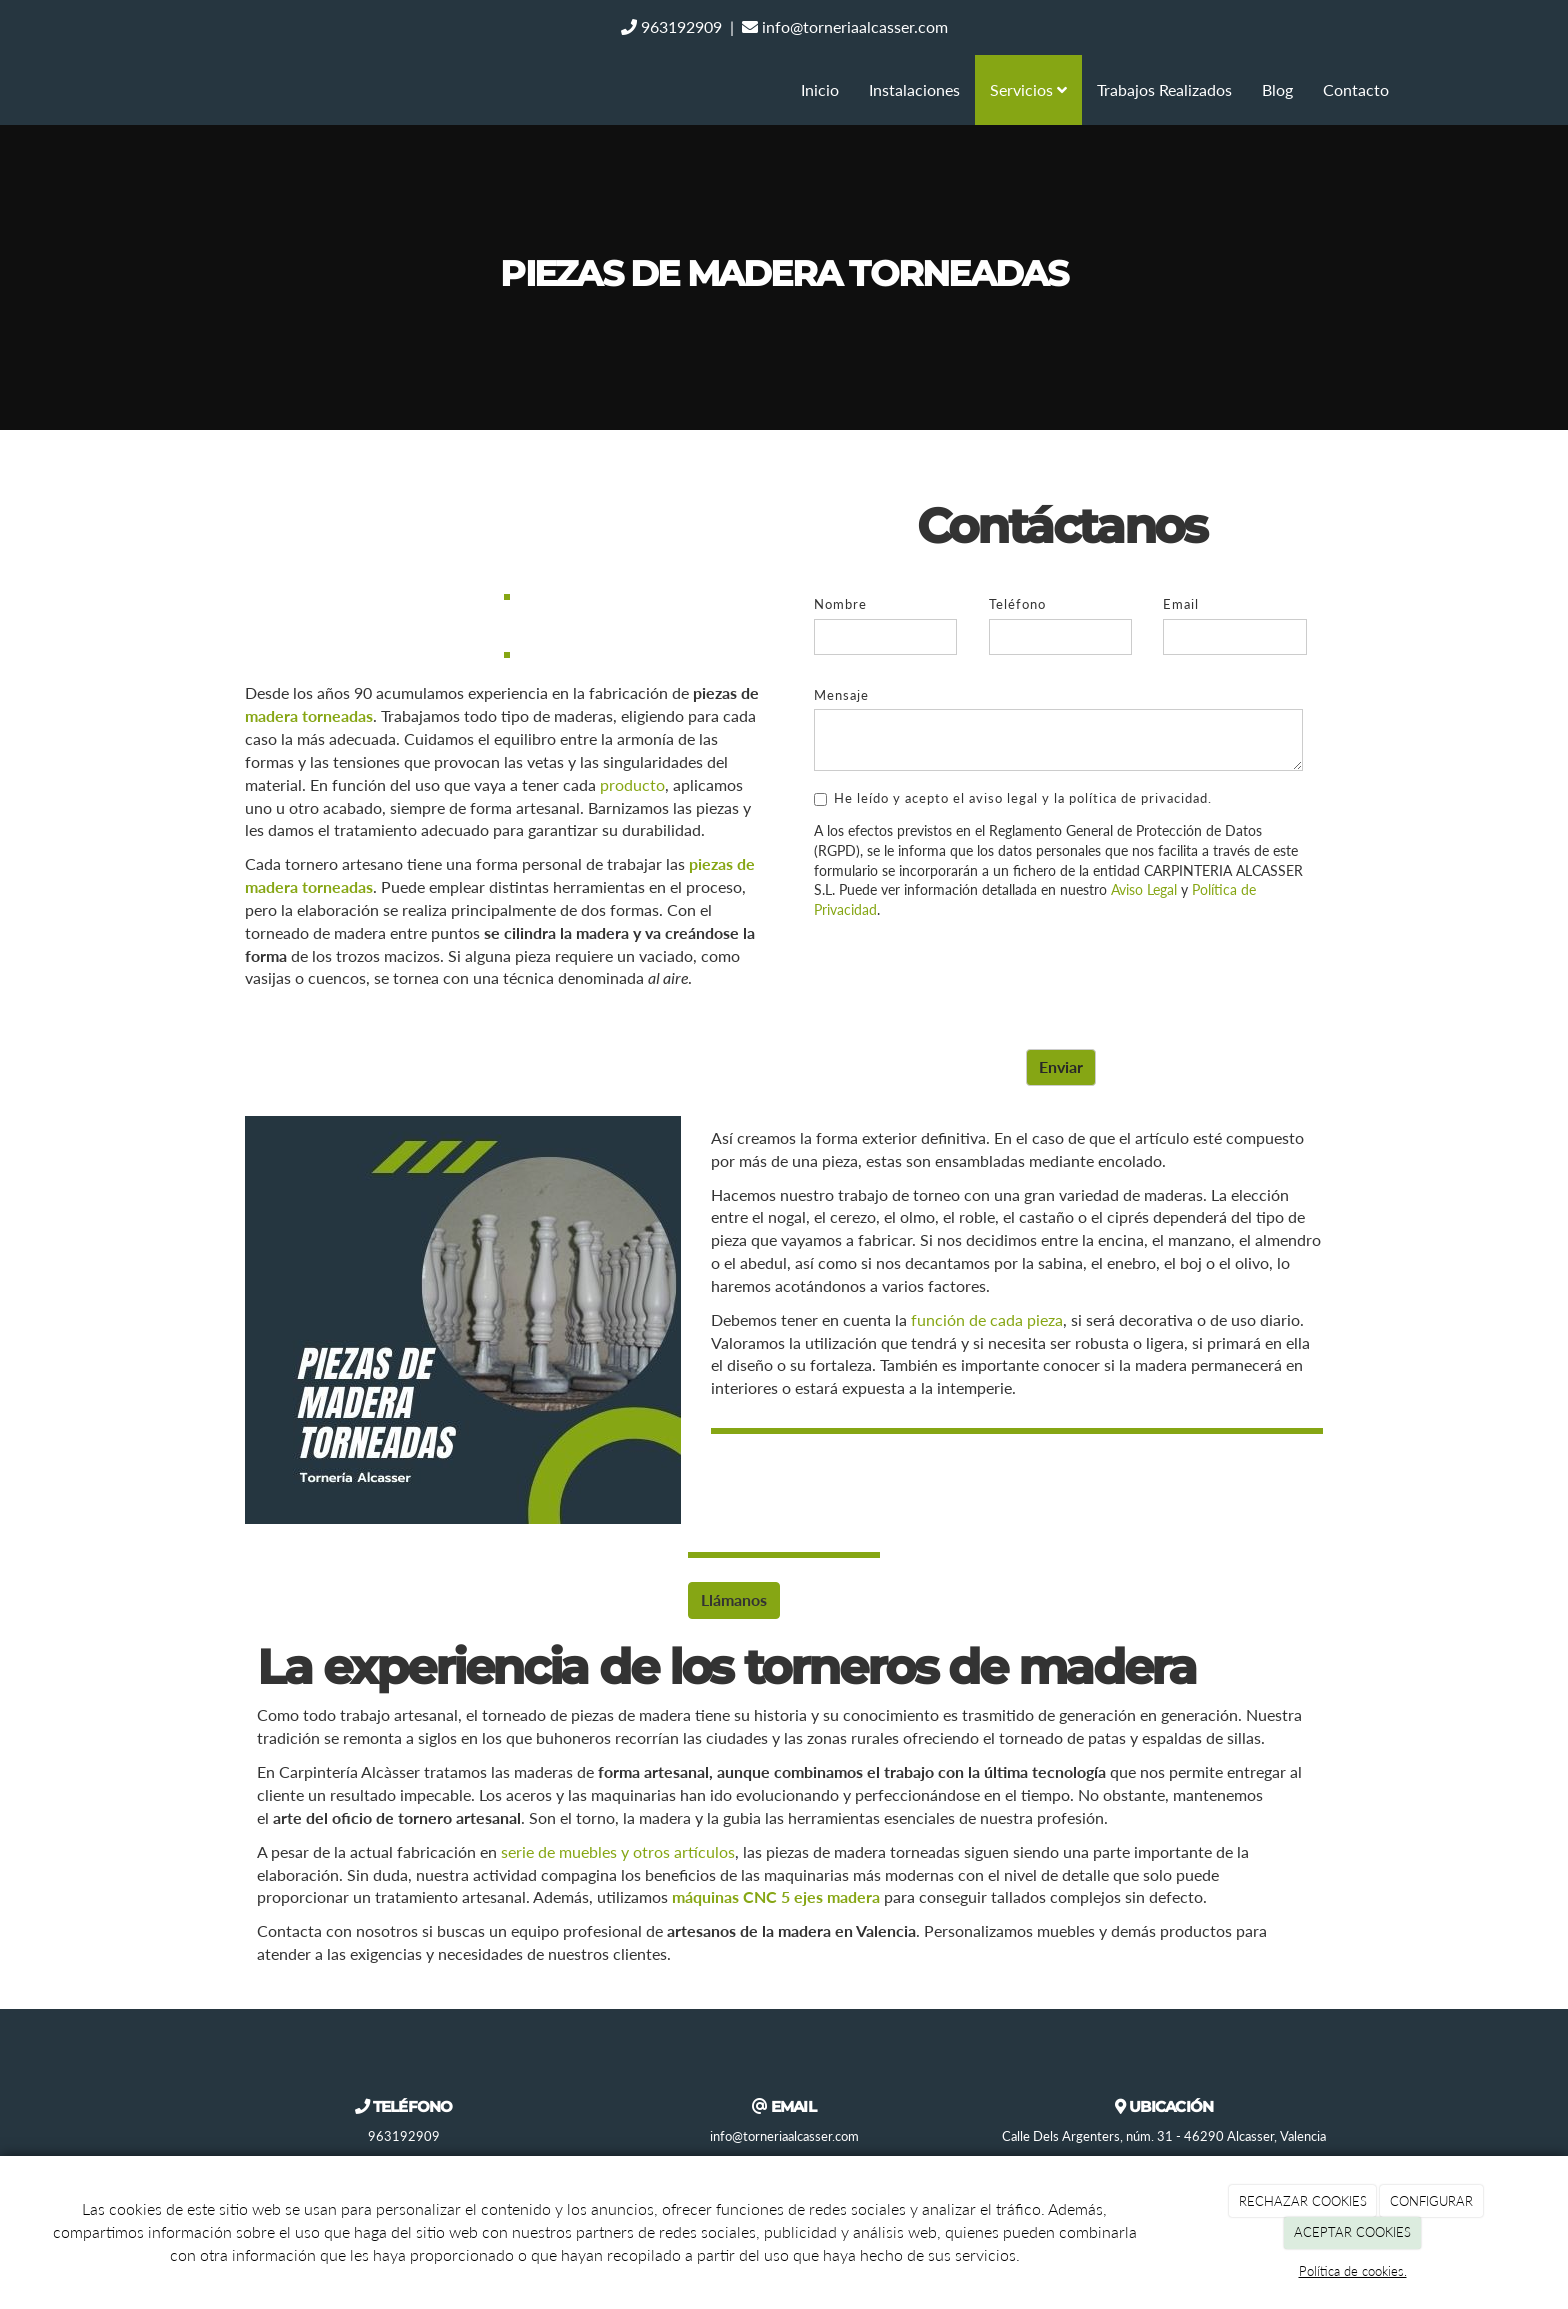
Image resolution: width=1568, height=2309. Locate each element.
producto (632, 784)
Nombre (840, 604)
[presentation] (966, 974)
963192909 (671, 26)
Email (1181, 604)
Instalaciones (914, 89)
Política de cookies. (1353, 2271)
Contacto (1356, 89)
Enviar (1061, 1066)
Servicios (1028, 89)
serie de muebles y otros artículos (618, 1851)
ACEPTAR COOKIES (1352, 2232)
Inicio (820, 89)
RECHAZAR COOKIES (1303, 2201)
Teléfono (1017, 604)
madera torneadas (309, 715)
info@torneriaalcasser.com (845, 26)
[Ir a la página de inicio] (154, 90)
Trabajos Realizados (1164, 89)
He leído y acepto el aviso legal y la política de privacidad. (1013, 798)
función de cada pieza (987, 1319)
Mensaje (841, 695)
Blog (1277, 89)
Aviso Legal (1144, 889)
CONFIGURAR (1431, 2201)
